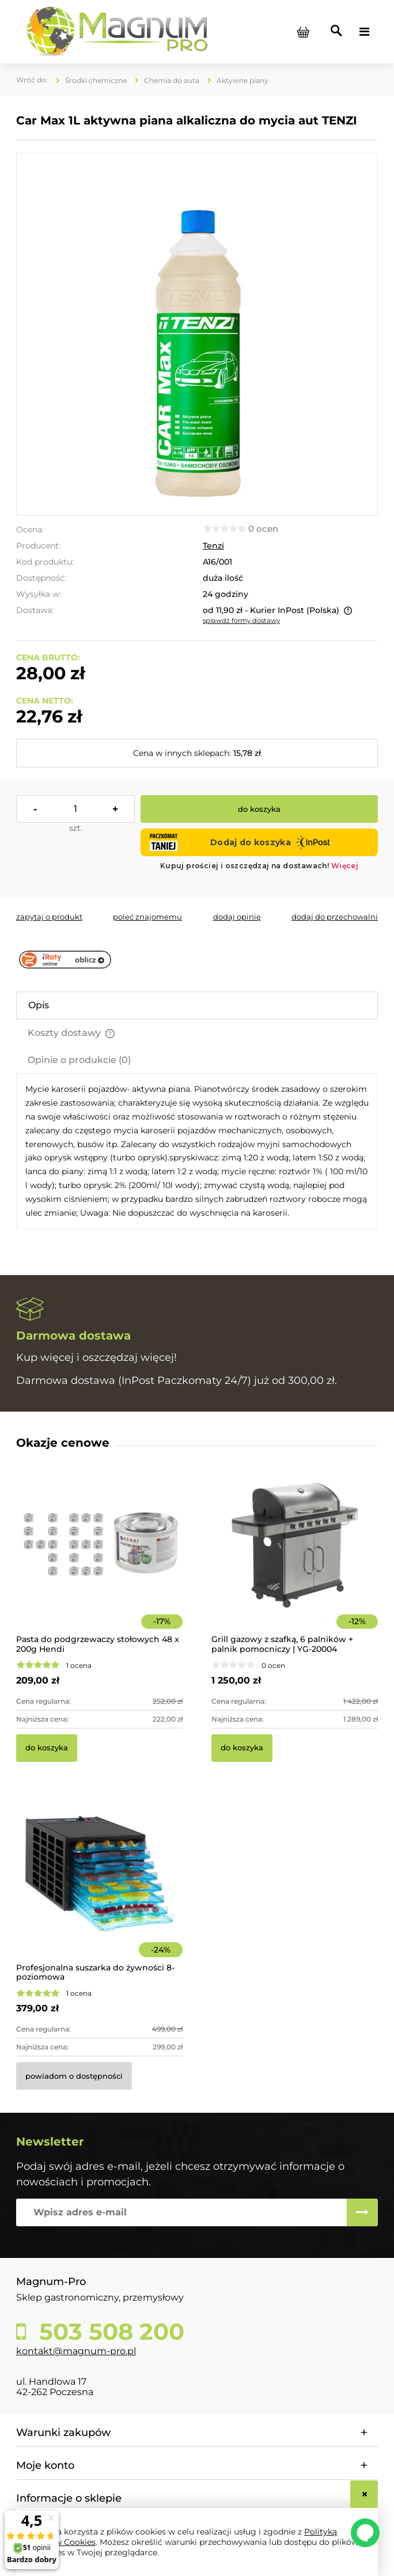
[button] (49, 916)
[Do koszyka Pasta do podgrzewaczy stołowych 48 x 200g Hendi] (46, 1748)
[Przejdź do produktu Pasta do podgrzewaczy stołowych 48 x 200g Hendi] (99, 1561)
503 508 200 (108, 2331)
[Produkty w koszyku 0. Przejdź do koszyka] (303, 32)
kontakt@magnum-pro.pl (76, 2351)
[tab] (197, 1005)
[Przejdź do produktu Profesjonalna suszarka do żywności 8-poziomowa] (99, 1889)
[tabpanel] (197, 1151)
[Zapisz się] (362, 2212)
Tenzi (213, 545)
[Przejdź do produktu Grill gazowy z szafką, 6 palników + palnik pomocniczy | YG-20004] (294, 1561)
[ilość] (75, 809)
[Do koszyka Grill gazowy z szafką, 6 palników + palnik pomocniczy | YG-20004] (241, 1748)
